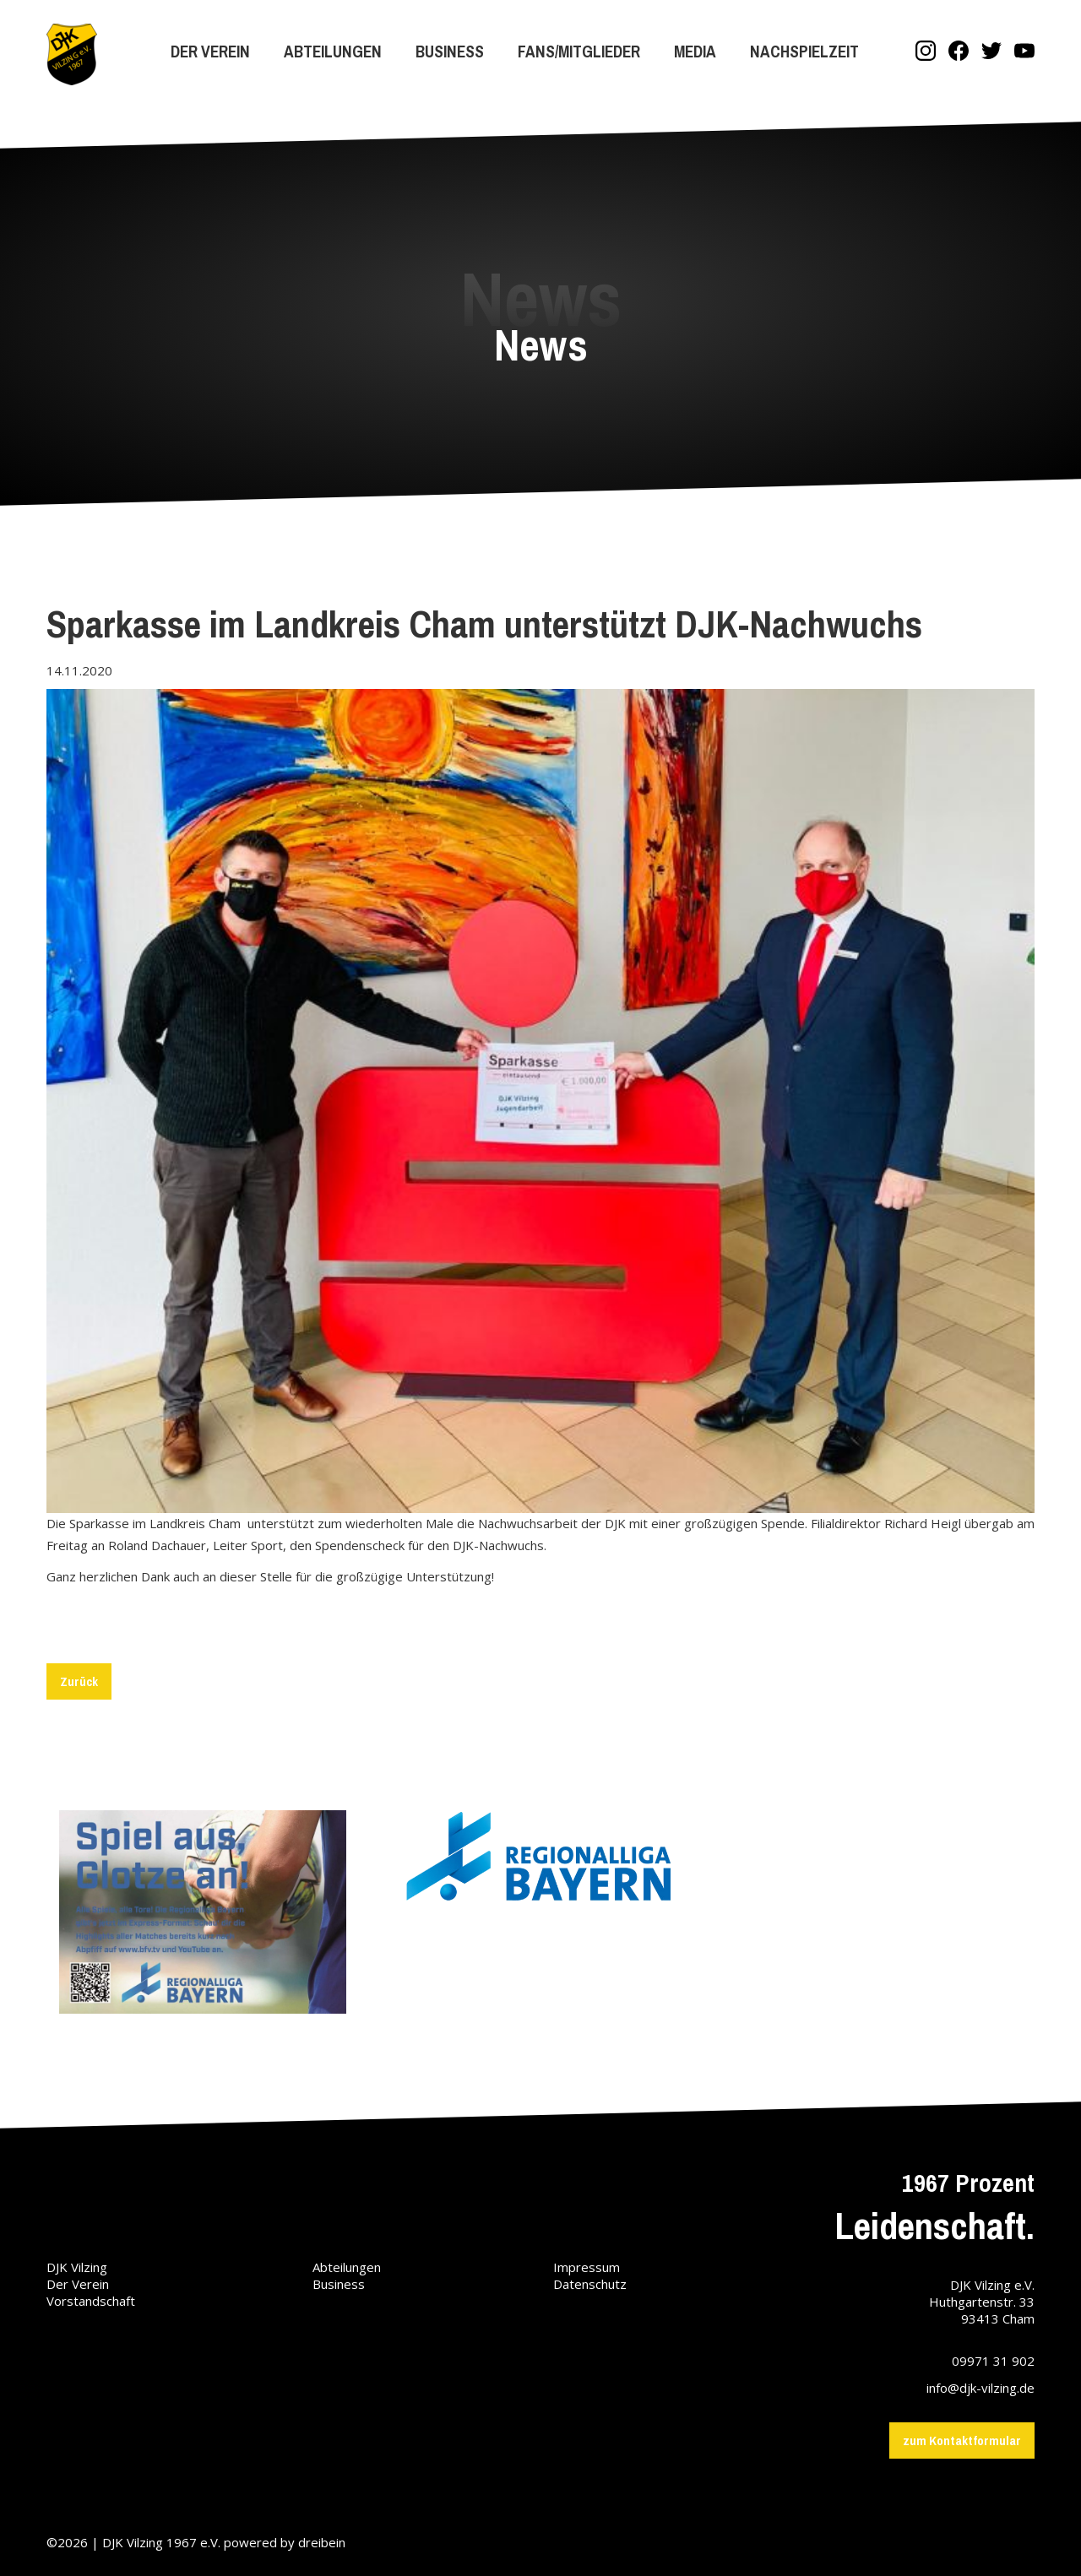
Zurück (79, 1681)
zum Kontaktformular (962, 2440)
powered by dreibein (284, 2542)
